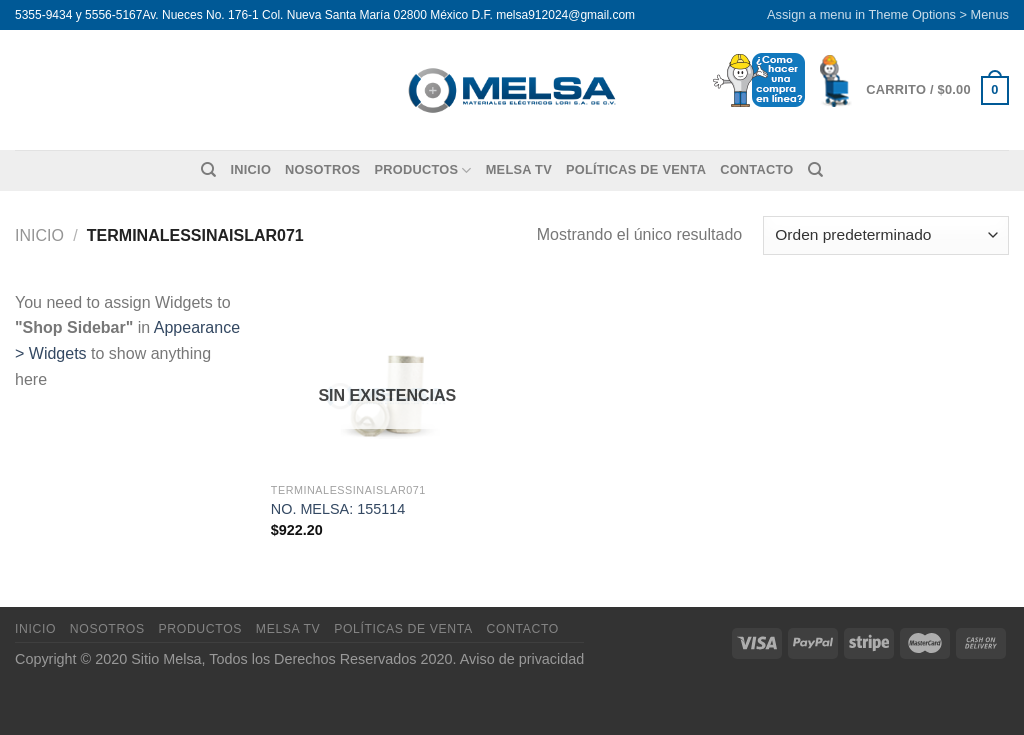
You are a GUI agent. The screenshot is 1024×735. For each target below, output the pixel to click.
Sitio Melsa (166, 659)
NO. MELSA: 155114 (338, 509)
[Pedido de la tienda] (886, 235)
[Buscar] (208, 170)
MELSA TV (519, 169)
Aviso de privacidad (522, 659)
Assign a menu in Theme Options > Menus (888, 14)
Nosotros (322, 169)
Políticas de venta (636, 169)
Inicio (250, 169)
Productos (422, 170)
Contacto (756, 169)
